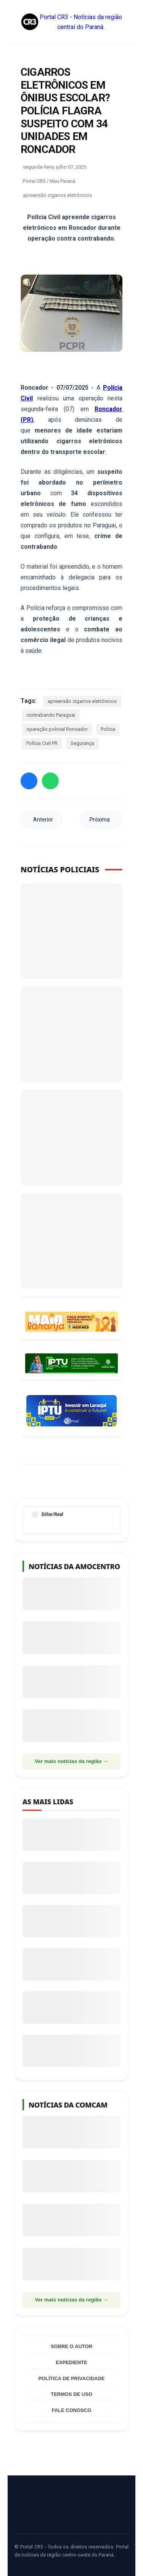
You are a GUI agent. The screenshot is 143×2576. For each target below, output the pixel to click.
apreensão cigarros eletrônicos (82, 701)
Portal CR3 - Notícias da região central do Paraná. (71, 22)
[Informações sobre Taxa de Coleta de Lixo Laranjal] (71, 1410)
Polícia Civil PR (42, 743)
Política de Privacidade (71, 2378)
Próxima (100, 819)
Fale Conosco (71, 2410)
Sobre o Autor (71, 2346)
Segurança (82, 743)
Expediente (71, 2362)
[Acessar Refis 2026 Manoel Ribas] (71, 1363)
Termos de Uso (71, 2394)
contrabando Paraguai (50, 715)
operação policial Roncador (57, 729)
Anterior (43, 819)
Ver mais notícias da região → (71, 1761)
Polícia (108, 729)
